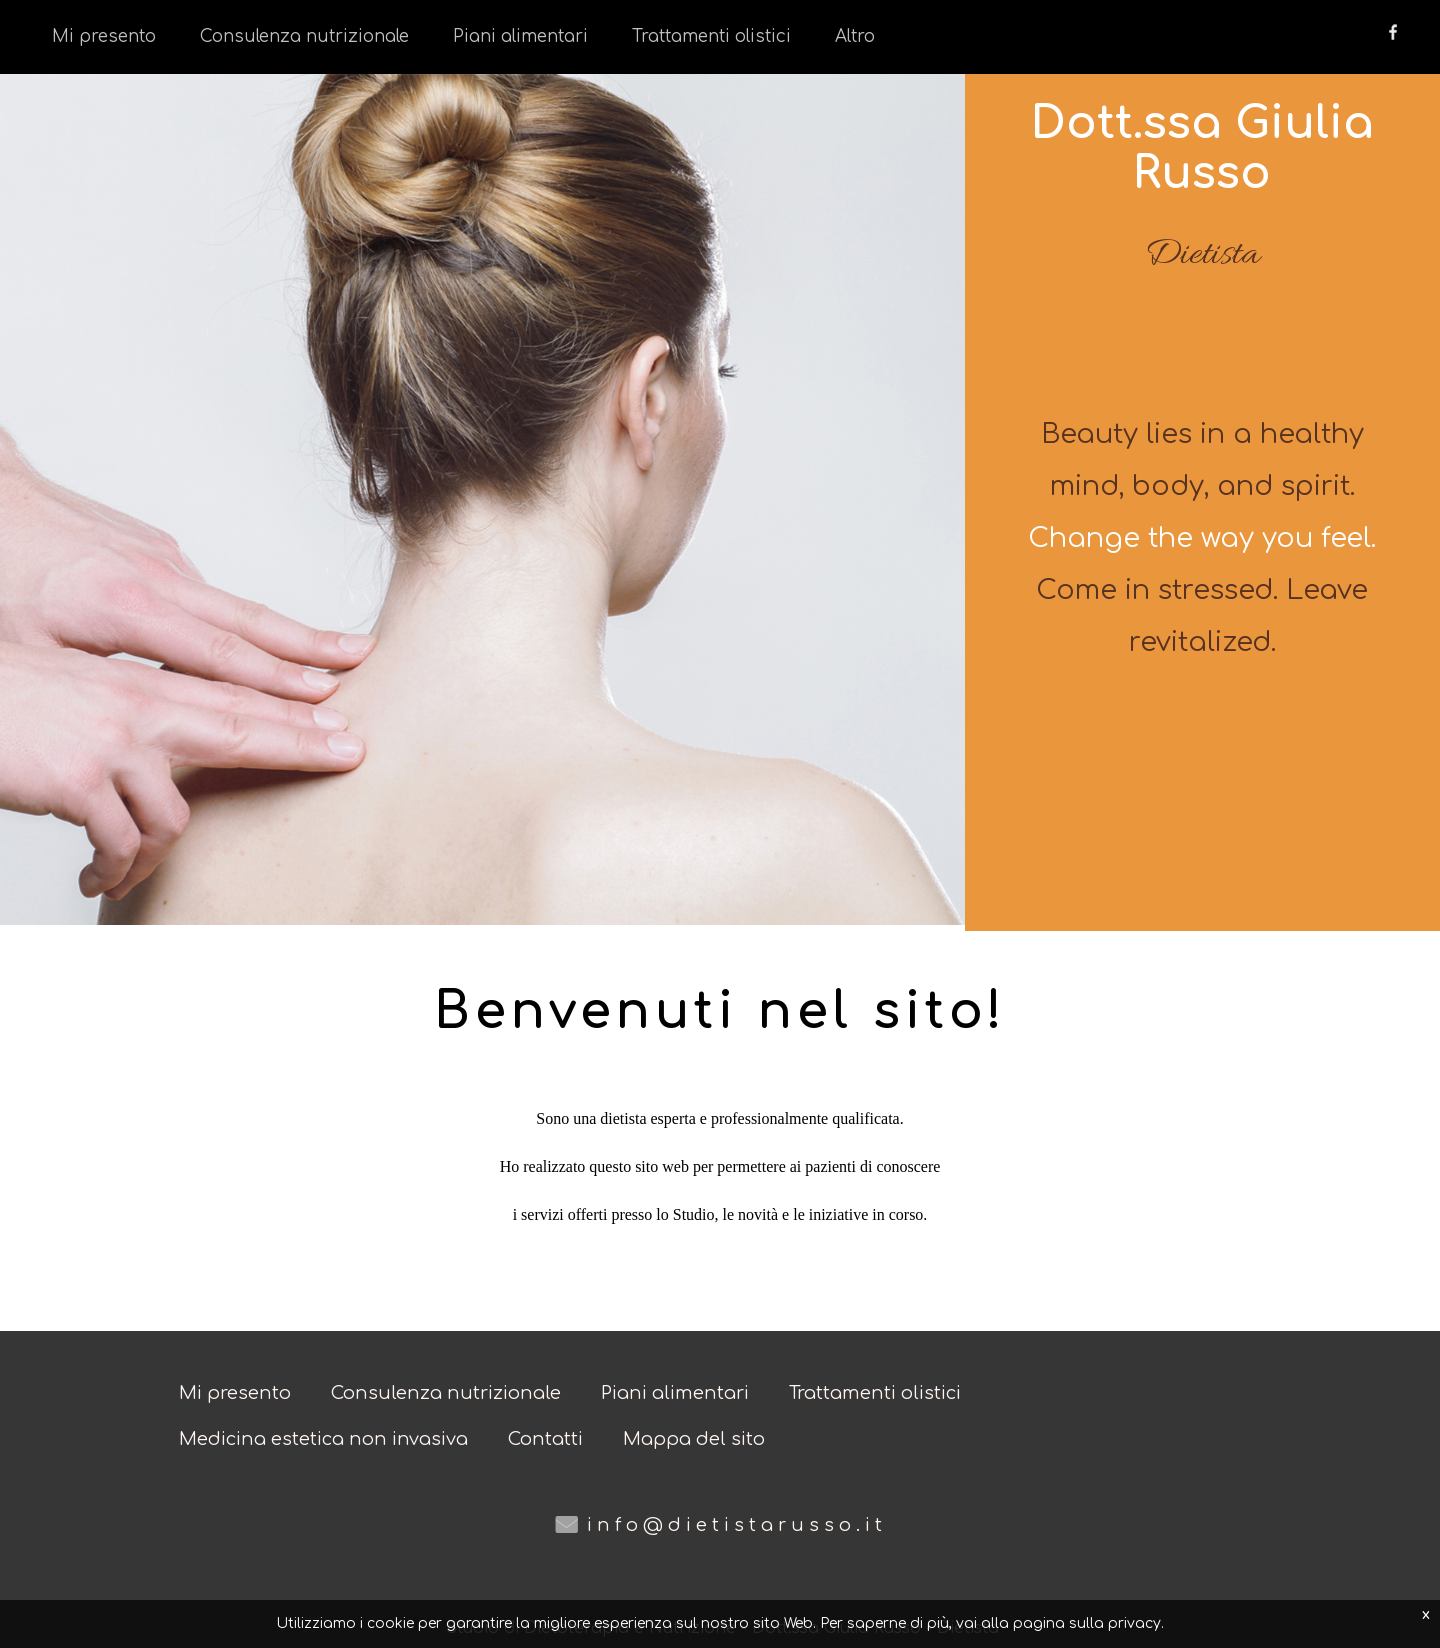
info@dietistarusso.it (737, 1525)
